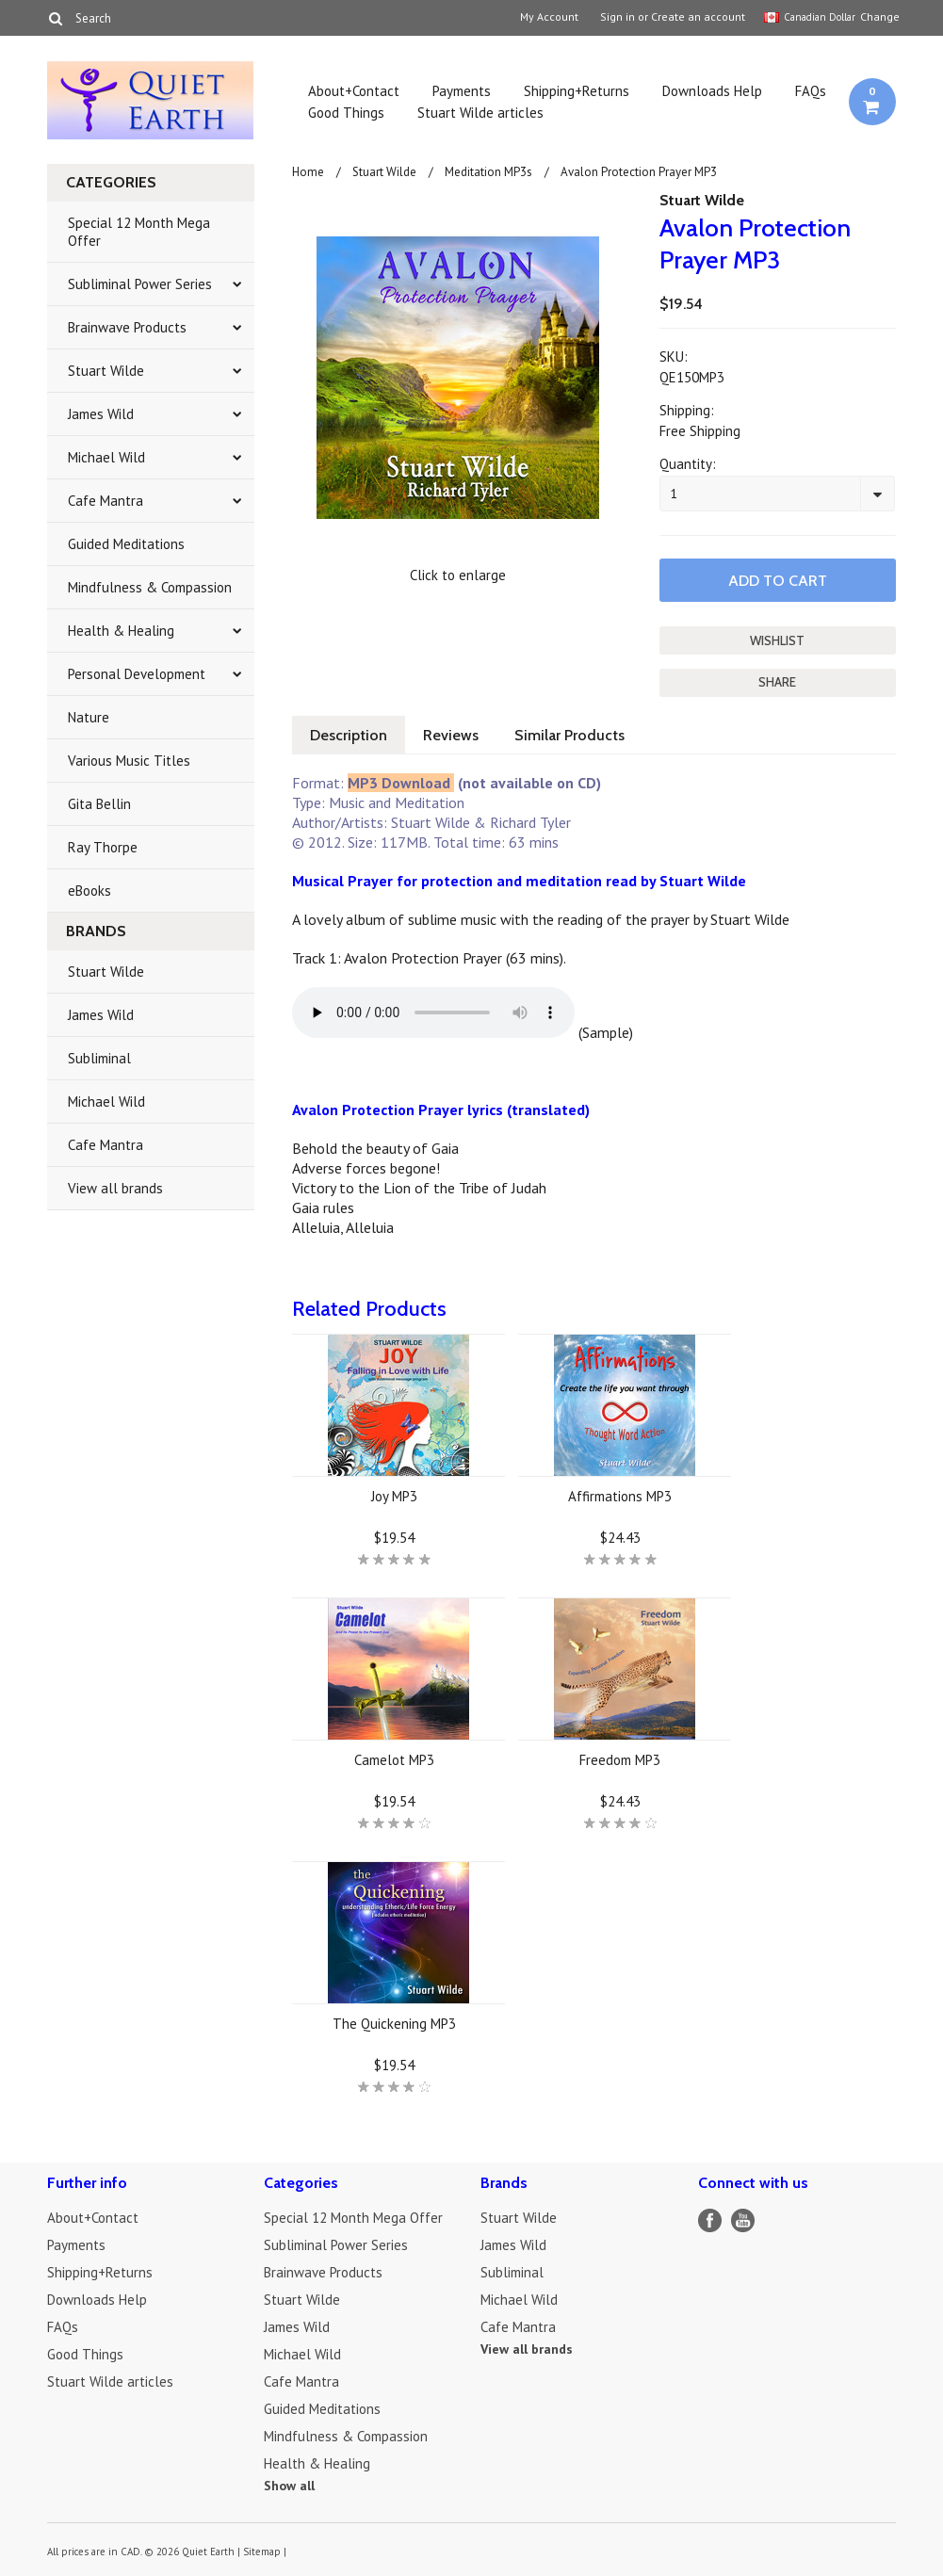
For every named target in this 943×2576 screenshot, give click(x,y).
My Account (549, 17)
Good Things (346, 113)
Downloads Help (712, 91)
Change (878, 16)
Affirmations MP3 (620, 1496)
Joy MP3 (394, 1496)
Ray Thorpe (103, 847)
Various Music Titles (129, 761)
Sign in (617, 17)
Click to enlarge (458, 575)
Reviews (451, 735)
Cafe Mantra (105, 501)
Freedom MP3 (619, 1760)
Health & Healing (121, 631)
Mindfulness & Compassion (150, 587)
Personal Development (136, 674)
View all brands (115, 1188)
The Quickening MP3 (394, 2024)
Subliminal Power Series (140, 284)
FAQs (810, 91)
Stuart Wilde (106, 371)
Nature (88, 717)
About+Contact (353, 91)
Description (348, 735)
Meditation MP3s (488, 172)
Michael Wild (106, 457)
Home (308, 172)
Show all (289, 2485)
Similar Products (569, 735)
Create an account (698, 17)
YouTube (743, 2220)
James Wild (101, 414)
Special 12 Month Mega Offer (139, 232)
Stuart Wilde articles (480, 113)
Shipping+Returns (576, 91)
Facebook (710, 2220)
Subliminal (99, 1058)
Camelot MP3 (394, 1760)
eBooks (89, 890)
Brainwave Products (127, 327)
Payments (461, 91)
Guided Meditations (126, 544)
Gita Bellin (99, 804)
